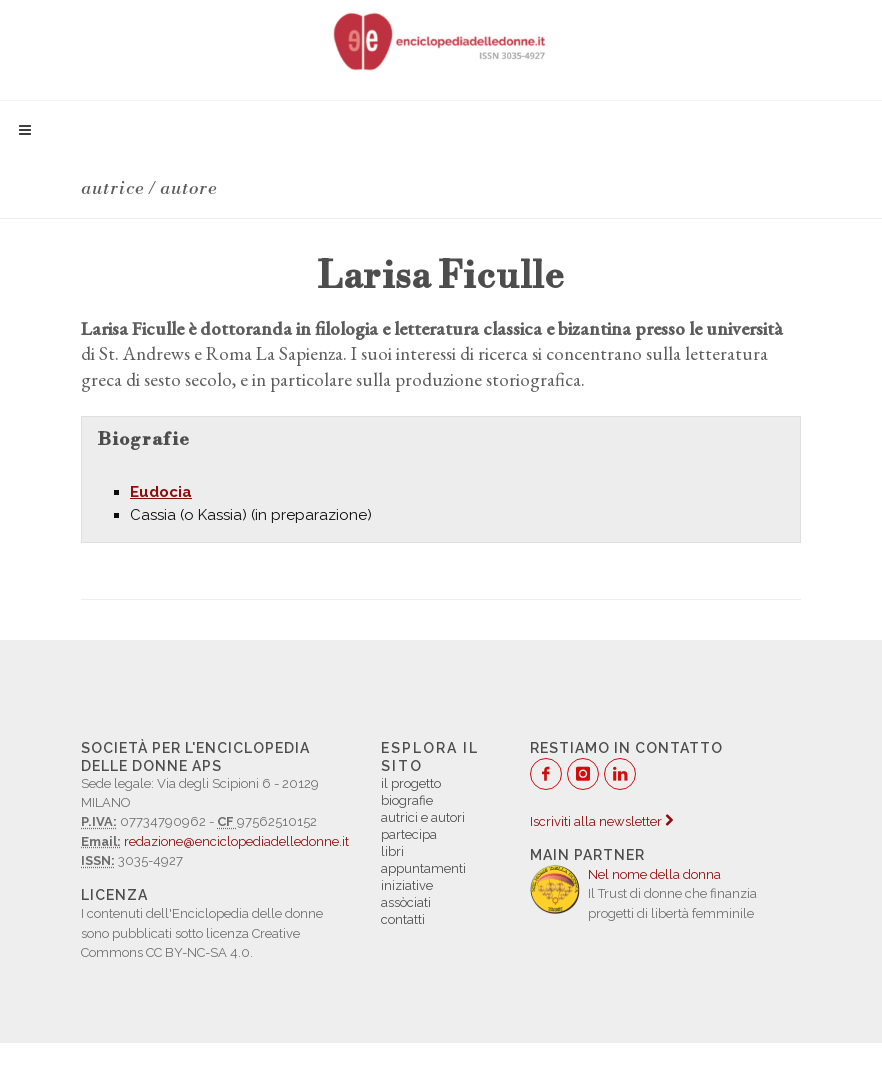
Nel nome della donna (654, 874)
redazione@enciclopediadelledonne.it (236, 841)
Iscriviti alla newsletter (601, 821)
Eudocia (161, 492)
